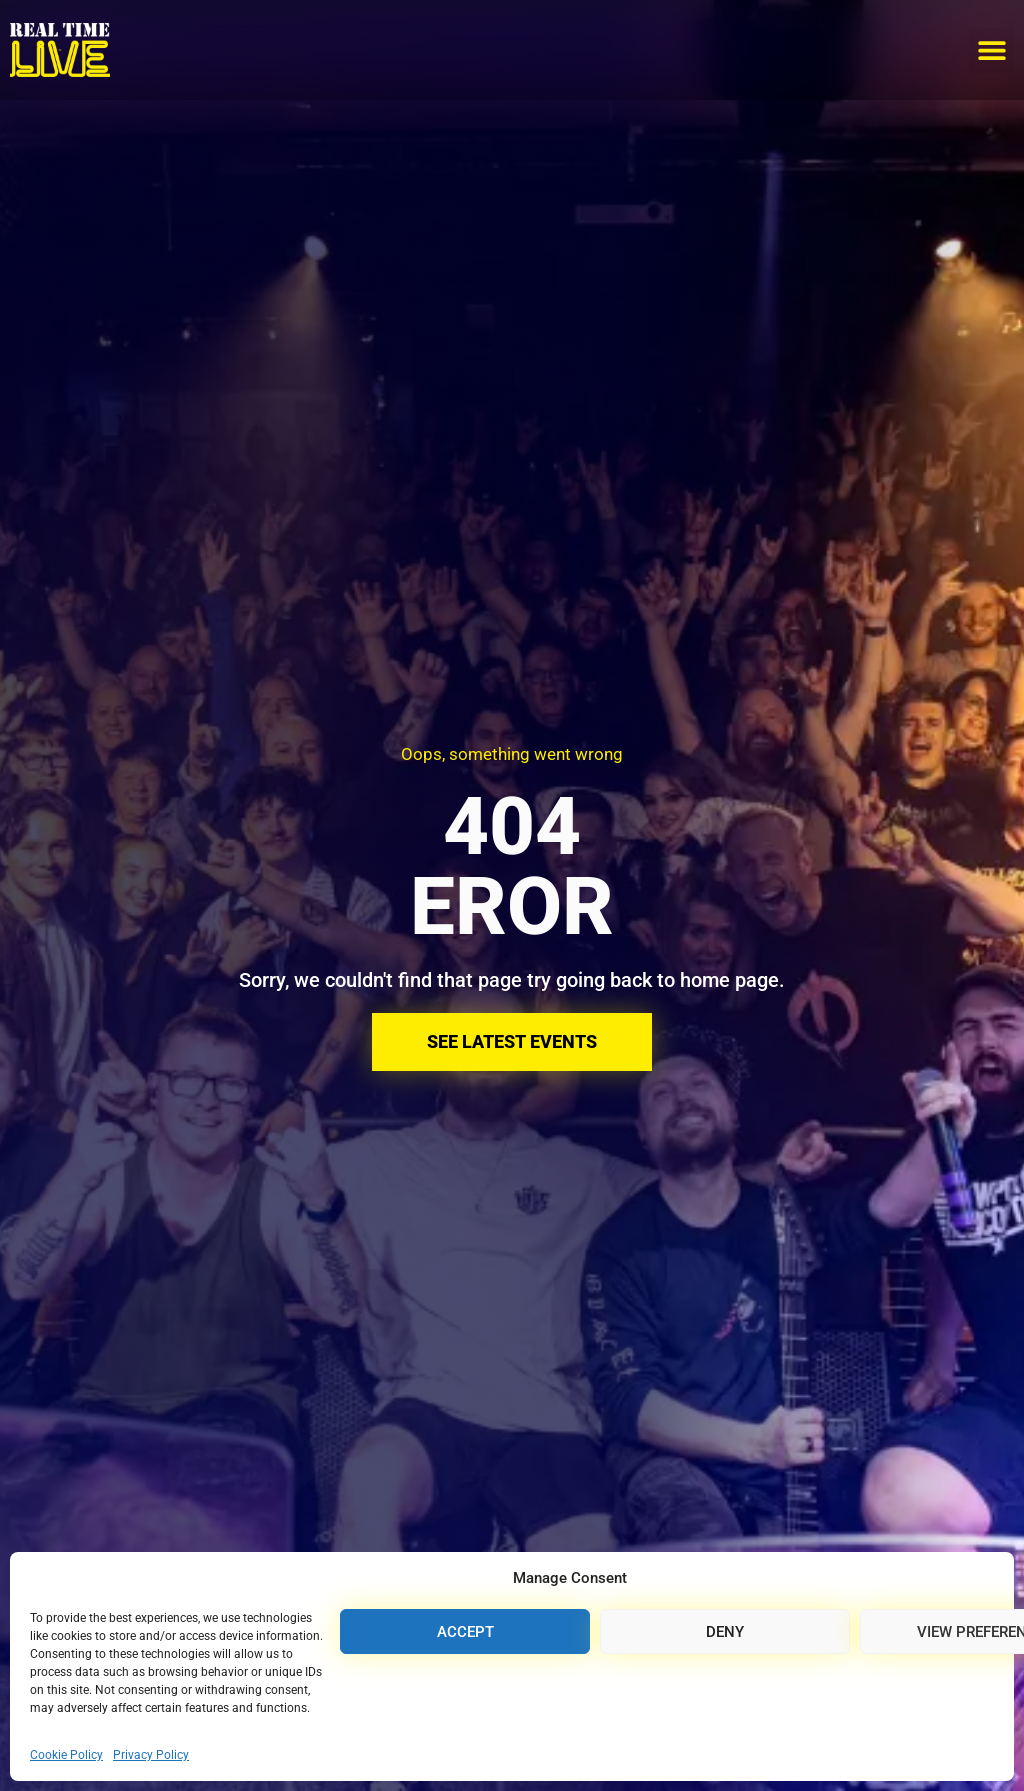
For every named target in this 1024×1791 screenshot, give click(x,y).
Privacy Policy (151, 1755)
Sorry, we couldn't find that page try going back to (459, 980)
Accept (465, 1632)
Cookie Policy (66, 1755)
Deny (725, 1632)
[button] (991, 50)
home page (729, 980)
